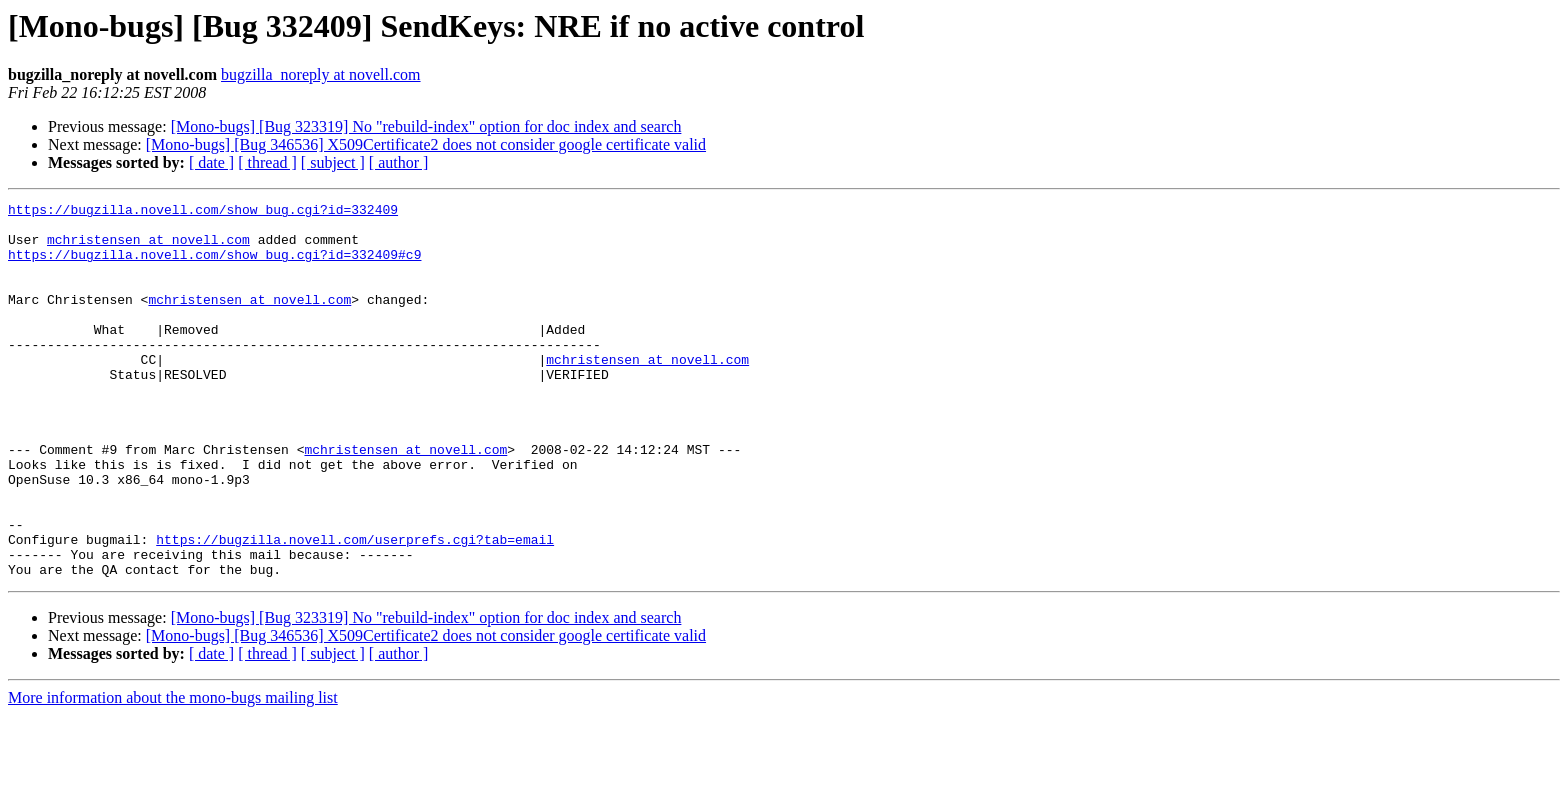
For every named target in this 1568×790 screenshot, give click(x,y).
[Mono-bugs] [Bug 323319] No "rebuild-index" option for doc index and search (426, 126)
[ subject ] (333, 162)
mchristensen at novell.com (148, 248)
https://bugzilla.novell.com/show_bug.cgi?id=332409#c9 (214, 266)
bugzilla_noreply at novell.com (321, 74)
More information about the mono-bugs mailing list (173, 772)
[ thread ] (267, 162)
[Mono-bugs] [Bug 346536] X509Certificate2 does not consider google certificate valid (426, 144)
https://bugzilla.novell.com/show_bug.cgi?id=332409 (203, 212)
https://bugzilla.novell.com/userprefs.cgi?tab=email (355, 608)
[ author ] (399, 162)
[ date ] (211, 162)
